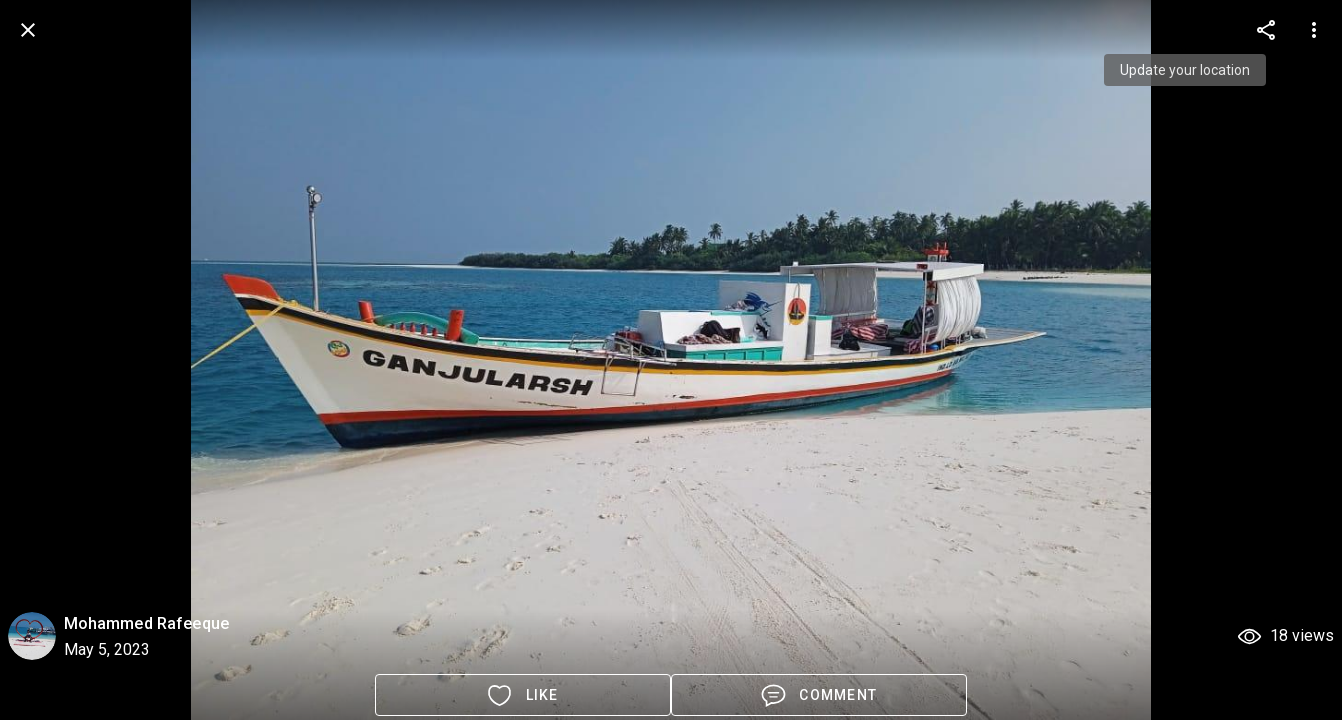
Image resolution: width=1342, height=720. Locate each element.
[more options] (1266, 30)
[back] (28, 30)
